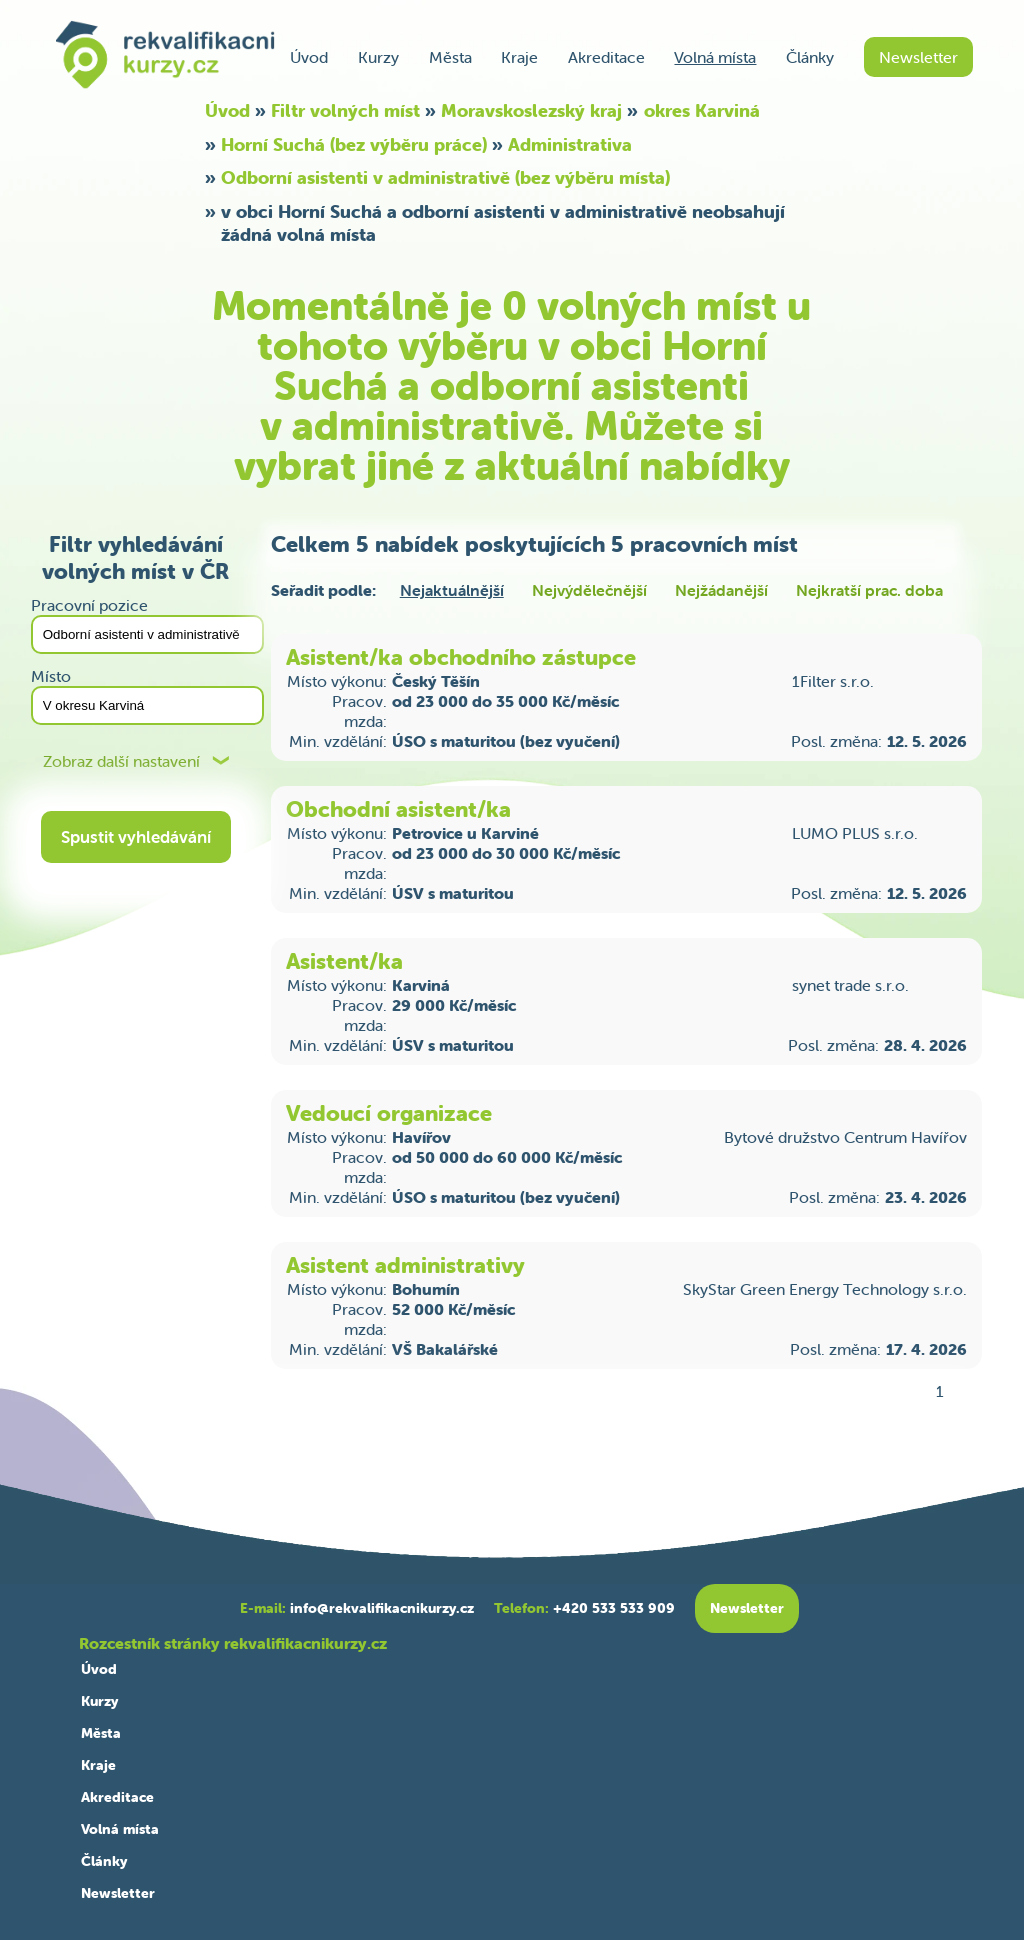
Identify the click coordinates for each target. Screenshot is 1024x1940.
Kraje (519, 57)
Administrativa (570, 144)
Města (450, 57)
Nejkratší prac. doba (869, 590)
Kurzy (378, 57)
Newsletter (918, 57)
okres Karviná (702, 110)
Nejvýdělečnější (589, 590)
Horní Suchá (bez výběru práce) (354, 144)
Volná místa (715, 57)
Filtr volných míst (345, 110)
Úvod (309, 57)
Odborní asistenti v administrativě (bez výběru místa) (445, 177)
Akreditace (606, 57)
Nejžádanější (721, 590)
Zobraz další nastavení (121, 761)
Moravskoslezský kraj (531, 110)
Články (810, 57)
